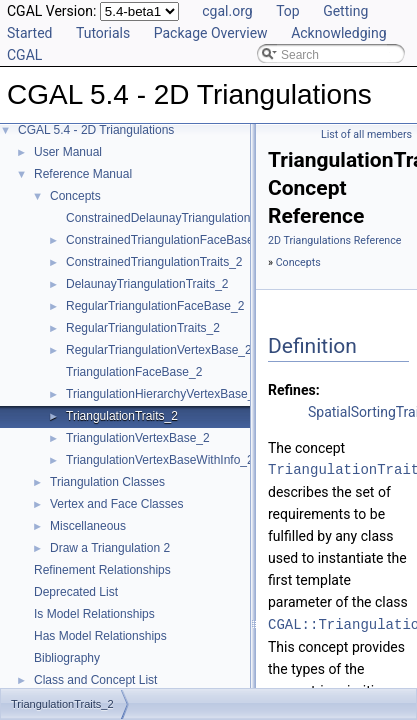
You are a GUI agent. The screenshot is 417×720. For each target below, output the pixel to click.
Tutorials (103, 33)
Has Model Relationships (100, 636)
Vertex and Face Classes (116, 504)
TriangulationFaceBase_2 (134, 372)
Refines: (294, 390)
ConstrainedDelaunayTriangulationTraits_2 (179, 218)
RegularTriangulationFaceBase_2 (155, 306)
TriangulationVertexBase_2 (138, 438)
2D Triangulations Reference (334, 240)
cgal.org (227, 11)
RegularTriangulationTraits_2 (143, 328)
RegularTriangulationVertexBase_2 (159, 350)
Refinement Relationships (102, 570)
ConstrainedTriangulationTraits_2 (154, 262)
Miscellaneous (88, 526)
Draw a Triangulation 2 (110, 548)
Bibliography (67, 658)
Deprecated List (76, 592)
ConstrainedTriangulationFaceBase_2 (166, 240)
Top (288, 11)
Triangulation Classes (107, 482)
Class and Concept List (95, 680)
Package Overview (211, 33)
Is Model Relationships (94, 614)
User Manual (68, 152)
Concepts (75, 196)
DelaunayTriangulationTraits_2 (147, 284)
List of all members (366, 134)
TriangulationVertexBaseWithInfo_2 (160, 460)
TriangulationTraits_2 (122, 416)
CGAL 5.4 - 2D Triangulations (96, 130)
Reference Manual (83, 174)
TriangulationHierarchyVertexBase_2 (163, 394)
